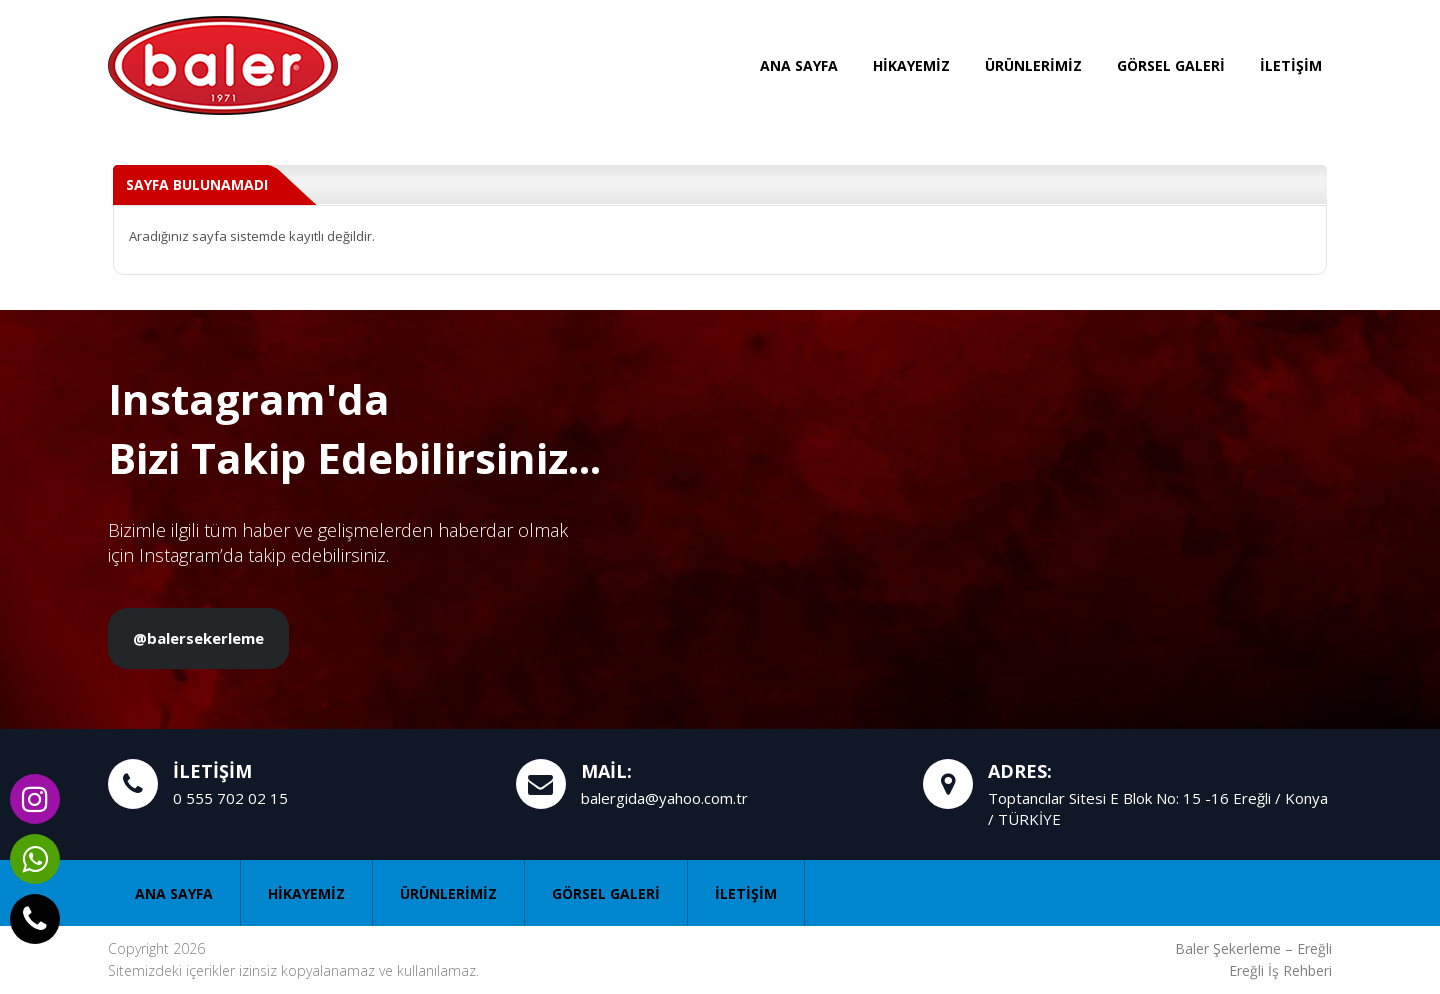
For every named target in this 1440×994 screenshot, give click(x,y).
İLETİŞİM (1291, 65)
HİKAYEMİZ (911, 65)
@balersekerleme (198, 638)
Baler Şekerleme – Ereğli (1253, 948)
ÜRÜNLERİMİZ (1033, 65)
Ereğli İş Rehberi (1280, 970)
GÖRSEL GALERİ (1171, 65)
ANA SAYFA (799, 65)
